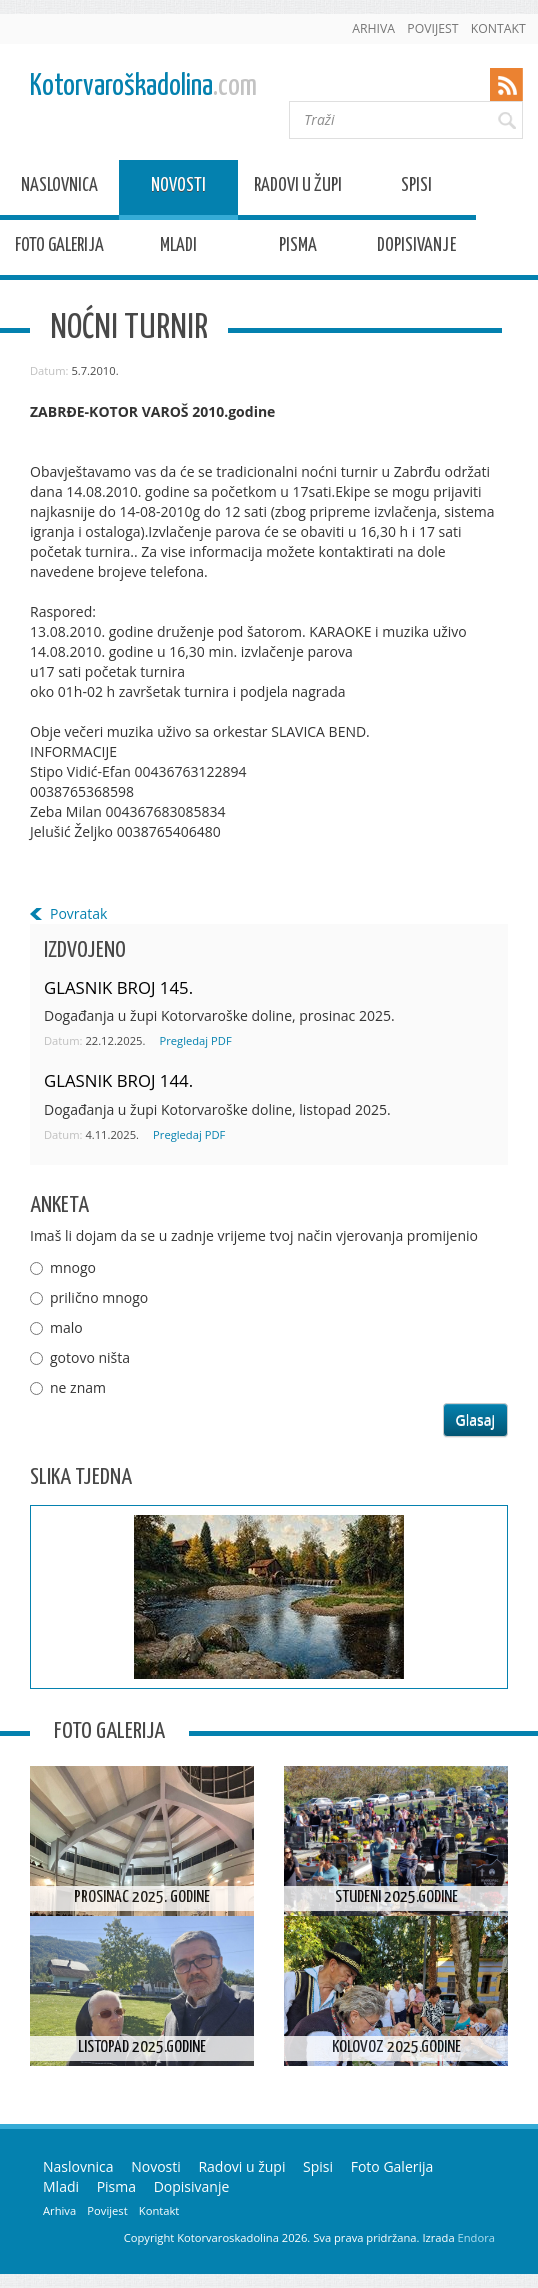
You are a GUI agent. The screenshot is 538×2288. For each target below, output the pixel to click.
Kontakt (498, 28)
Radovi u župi (298, 188)
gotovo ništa (90, 1357)
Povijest (432, 28)
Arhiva (373, 28)
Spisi (416, 188)
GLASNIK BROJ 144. (118, 1080)
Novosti (178, 188)
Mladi (178, 248)
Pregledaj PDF (195, 1040)
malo (66, 1327)
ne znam (78, 1387)
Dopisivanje (416, 248)
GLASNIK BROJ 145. (118, 987)
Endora (476, 2237)
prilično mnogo (99, 1297)
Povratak (78, 913)
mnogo (73, 1267)
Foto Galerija (59, 248)
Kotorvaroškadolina (143, 86)
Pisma (298, 248)
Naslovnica (59, 188)
